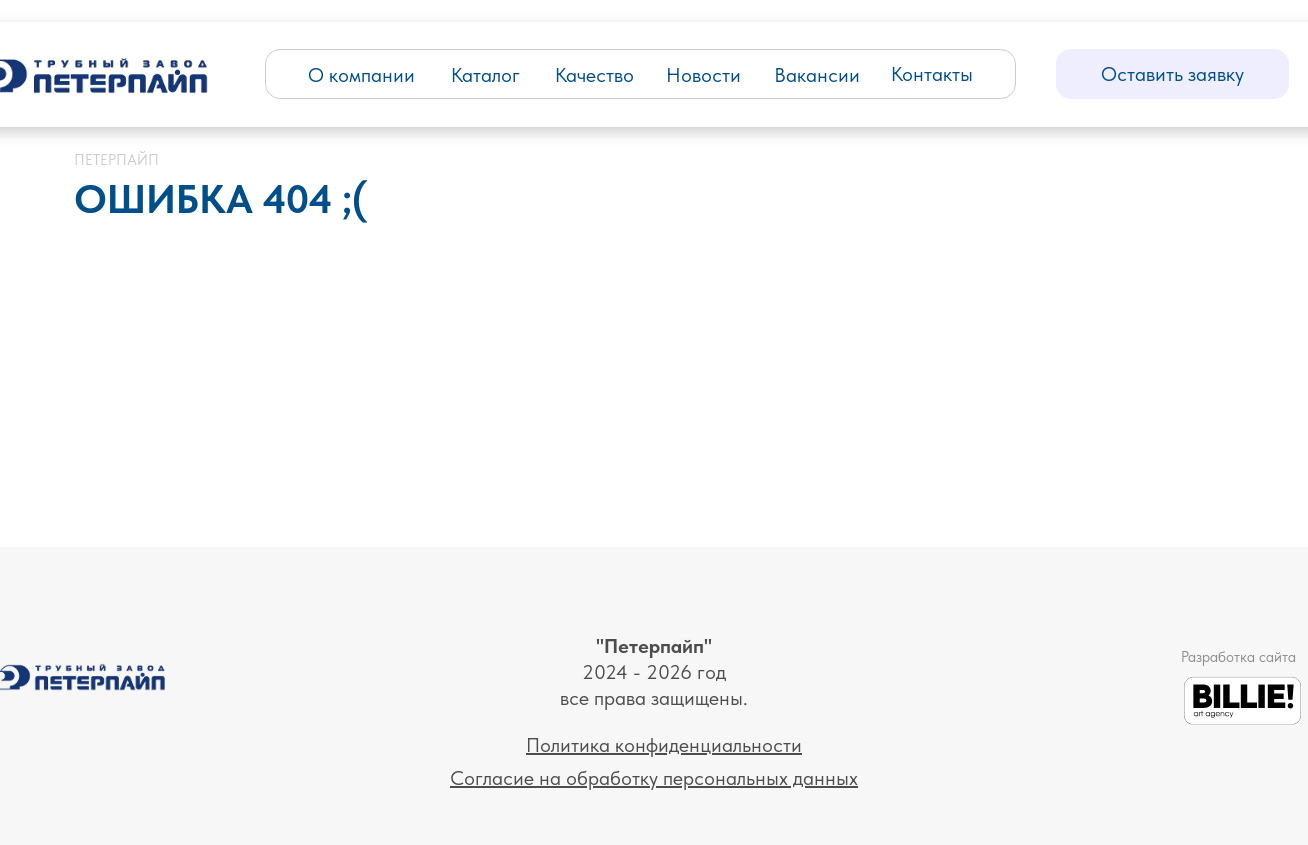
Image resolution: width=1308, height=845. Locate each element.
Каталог (485, 75)
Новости (703, 75)
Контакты (932, 74)
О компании (361, 75)
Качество (594, 75)
